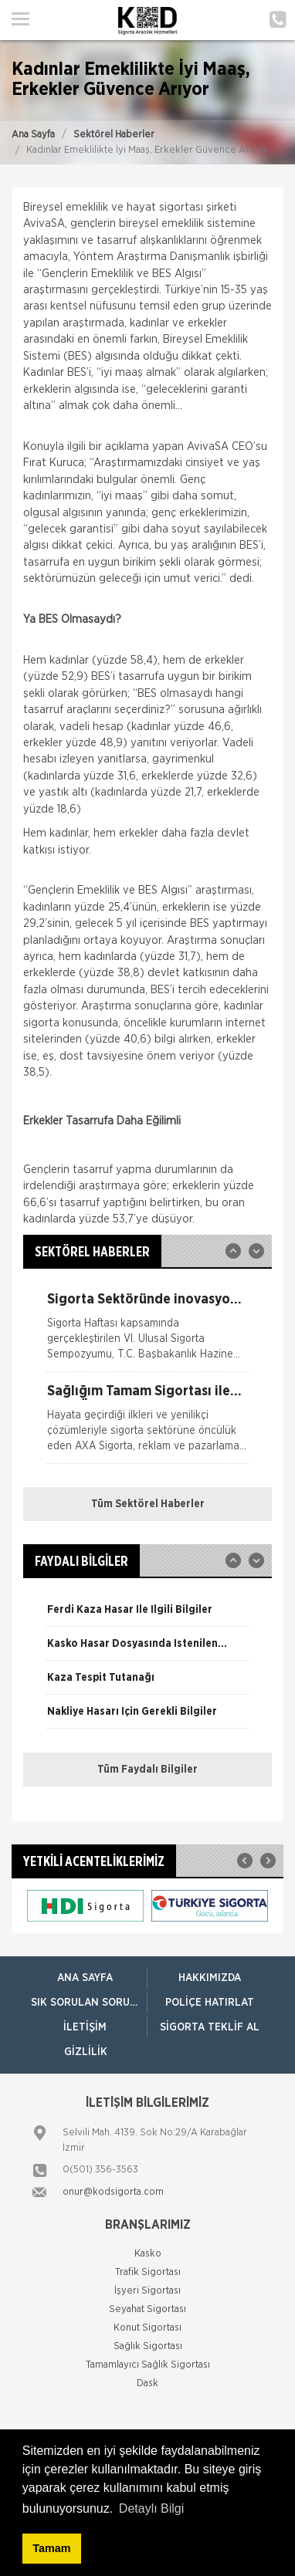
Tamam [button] (51, 2548)
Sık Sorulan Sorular (89, 2002)
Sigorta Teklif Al (209, 2027)
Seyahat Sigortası (147, 2309)
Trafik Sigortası (148, 2272)
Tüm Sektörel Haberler (148, 1504)
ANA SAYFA (85, 1978)
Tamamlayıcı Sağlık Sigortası (148, 2365)
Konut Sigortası (147, 2328)
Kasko (147, 2254)
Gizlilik (85, 2052)
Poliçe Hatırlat (209, 2002)
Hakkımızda (209, 1978)
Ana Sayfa (33, 135)
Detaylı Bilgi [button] (151, 2508)
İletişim (85, 2027)
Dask (147, 2383)
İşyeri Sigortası (147, 2291)
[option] (147, 1332)
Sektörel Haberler (113, 135)
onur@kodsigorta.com (113, 2192)
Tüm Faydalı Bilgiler (147, 1769)
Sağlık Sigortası (148, 2346)
